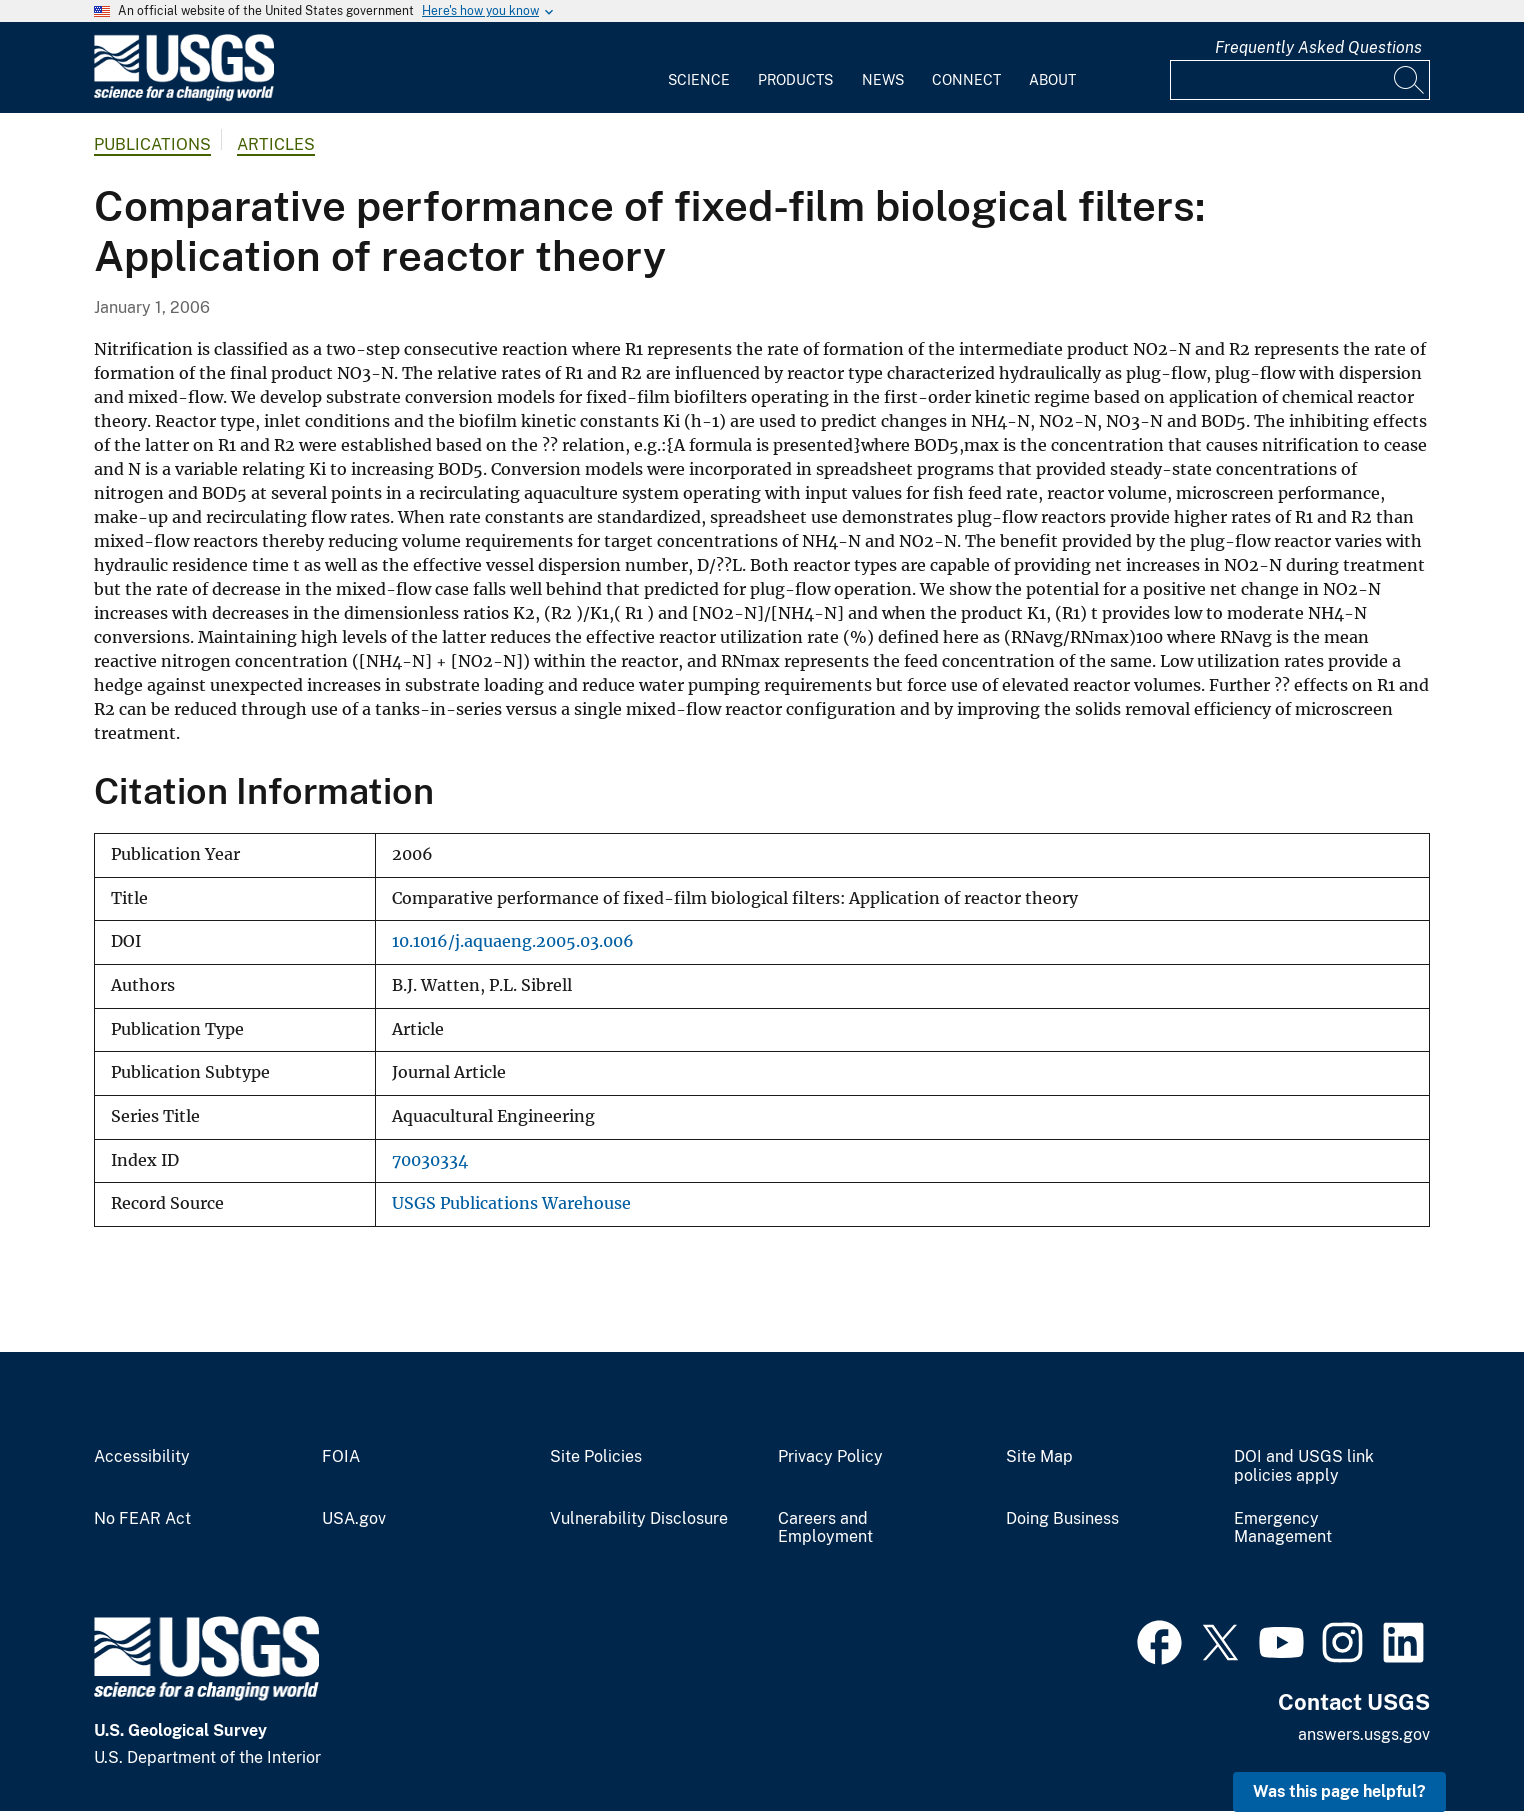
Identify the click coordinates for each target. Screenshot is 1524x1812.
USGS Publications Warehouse (511, 1203)
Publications (152, 144)
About (1052, 80)
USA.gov (354, 1519)
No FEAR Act (142, 1519)
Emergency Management (1283, 1528)
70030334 (430, 1160)
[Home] (184, 96)
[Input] (1300, 80)
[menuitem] (699, 68)
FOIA (341, 1457)
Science (699, 80)
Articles (276, 144)
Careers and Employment (825, 1528)
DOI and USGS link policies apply (1304, 1466)
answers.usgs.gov (1364, 1734)
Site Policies (596, 1457)
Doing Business (1062, 1519)
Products (795, 80)
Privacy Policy (830, 1457)
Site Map (1039, 1457)
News (883, 80)
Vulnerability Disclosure (639, 1519)
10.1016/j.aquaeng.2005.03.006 (513, 941)
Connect (966, 80)
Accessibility (142, 1457)
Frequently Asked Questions (1318, 47)
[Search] (1410, 80)
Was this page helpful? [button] (1339, 1791)
